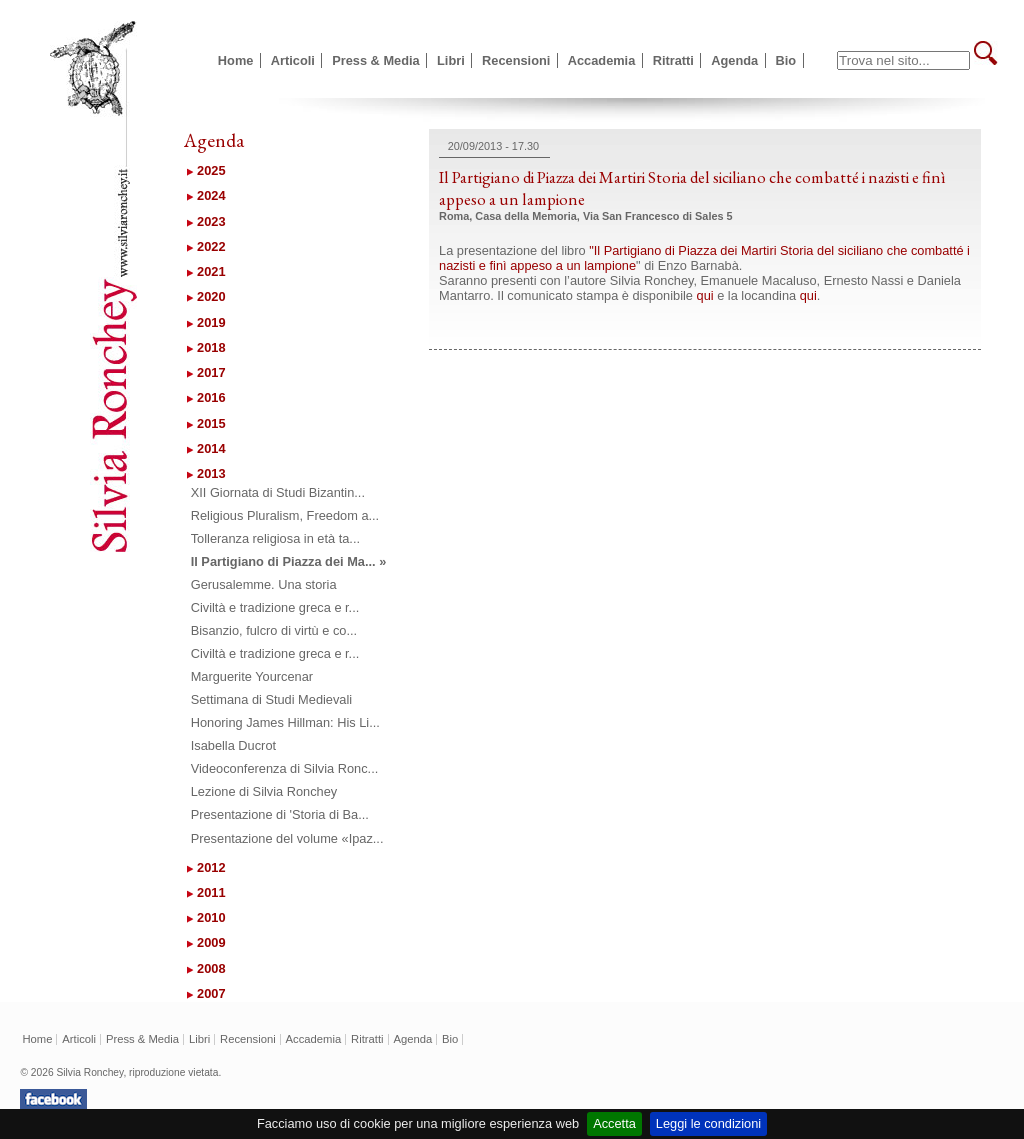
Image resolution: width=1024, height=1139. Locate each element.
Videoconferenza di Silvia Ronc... (285, 768)
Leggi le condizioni (708, 1123)
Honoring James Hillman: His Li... (285, 722)
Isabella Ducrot (233, 745)
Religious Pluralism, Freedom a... (285, 515)
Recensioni (516, 60)
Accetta (614, 1123)
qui (705, 295)
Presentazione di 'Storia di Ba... (280, 814)
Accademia (602, 60)
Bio (786, 60)
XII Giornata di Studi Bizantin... (278, 492)
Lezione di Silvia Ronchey (264, 791)
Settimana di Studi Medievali (271, 699)
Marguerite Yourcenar (252, 676)
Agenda (734, 60)
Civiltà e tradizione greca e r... (275, 607)
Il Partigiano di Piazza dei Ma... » (289, 561)
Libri (451, 60)
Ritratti (673, 60)
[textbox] (903, 60)
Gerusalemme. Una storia (264, 584)
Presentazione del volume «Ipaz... (287, 838)
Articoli (293, 60)
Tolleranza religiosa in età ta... (275, 538)
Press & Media (376, 60)
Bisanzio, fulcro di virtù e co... (274, 630)
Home (236, 60)
